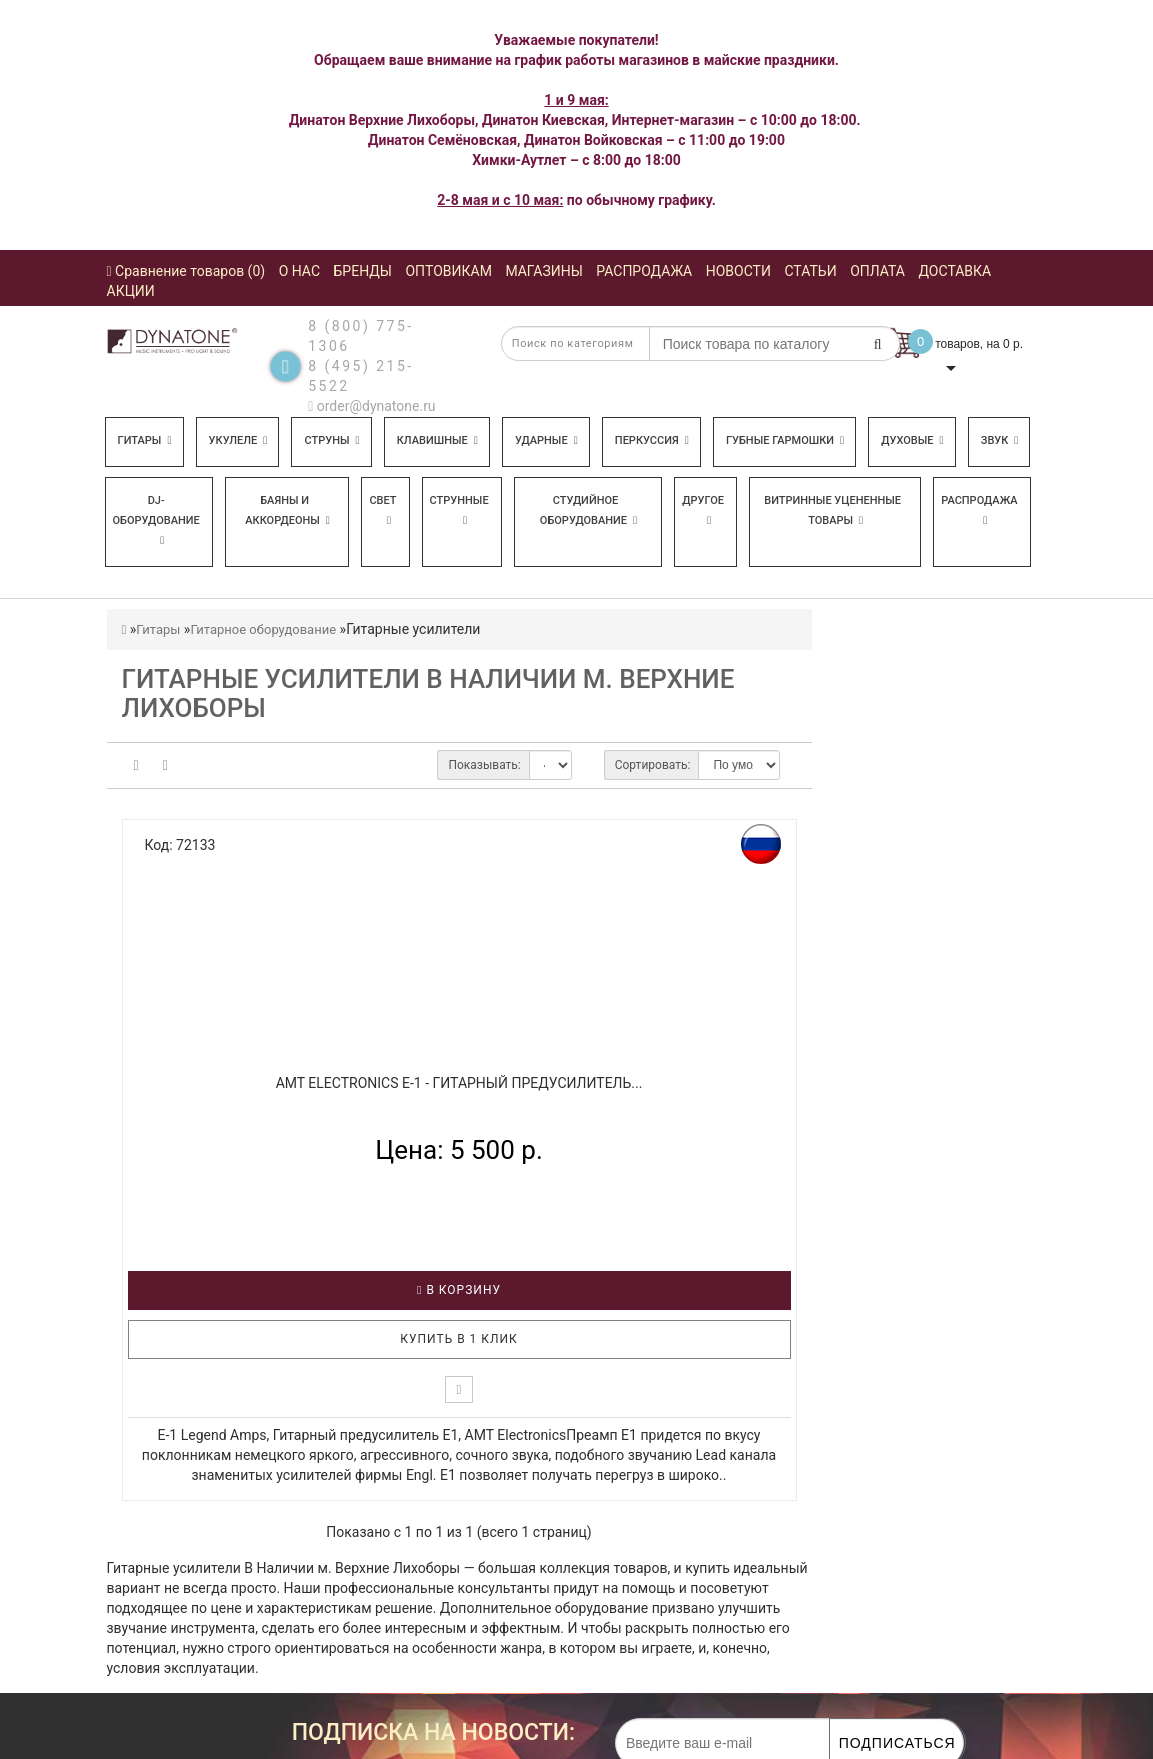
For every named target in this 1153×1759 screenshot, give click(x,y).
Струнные (459, 510)
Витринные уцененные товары (832, 510)
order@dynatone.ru (371, 406)
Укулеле (238, 440)
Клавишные (437, 440)
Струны (331, 440)
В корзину (459, 1290)
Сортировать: (653, 765)
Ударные (546, 440)
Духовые (912, 440)
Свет (382, 510)
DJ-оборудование (156, 520)
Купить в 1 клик (459, 1339)
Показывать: (484, 765)
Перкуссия (652, 440)
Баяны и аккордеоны (287, 510)
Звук (1000, 440)
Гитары (145, 440)
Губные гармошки (785, 440)
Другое (703, 510)
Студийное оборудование (588, 510)
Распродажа (979, 510)
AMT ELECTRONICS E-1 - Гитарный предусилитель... (459, 1083)
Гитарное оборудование (263, 629)
